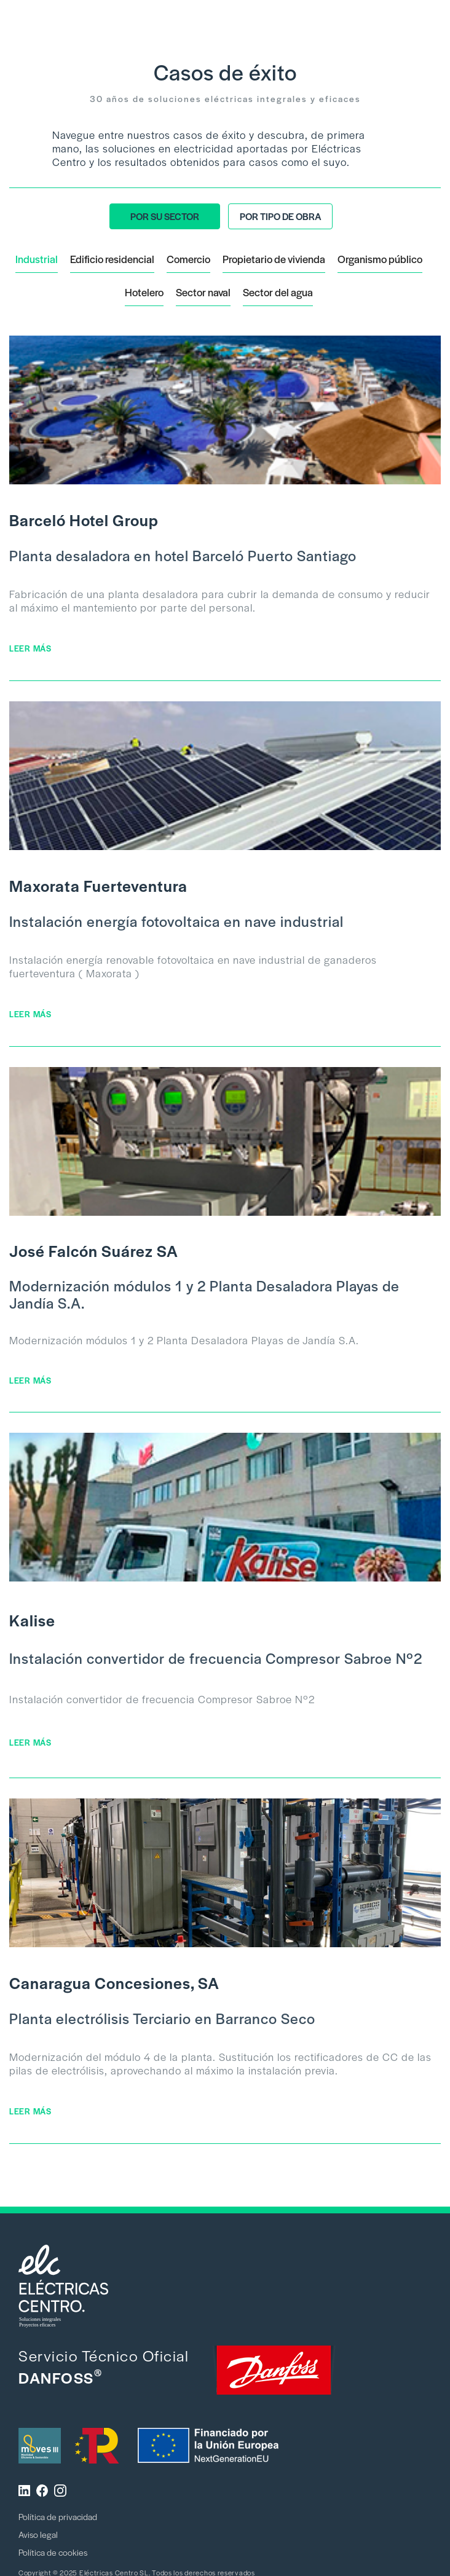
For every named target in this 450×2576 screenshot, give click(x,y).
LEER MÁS (30, 648)
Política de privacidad (57, 2516)
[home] (67, 14)
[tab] (164, 216)
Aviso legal (38, 2534)
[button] (423, 20)
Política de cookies (52, 2552)
